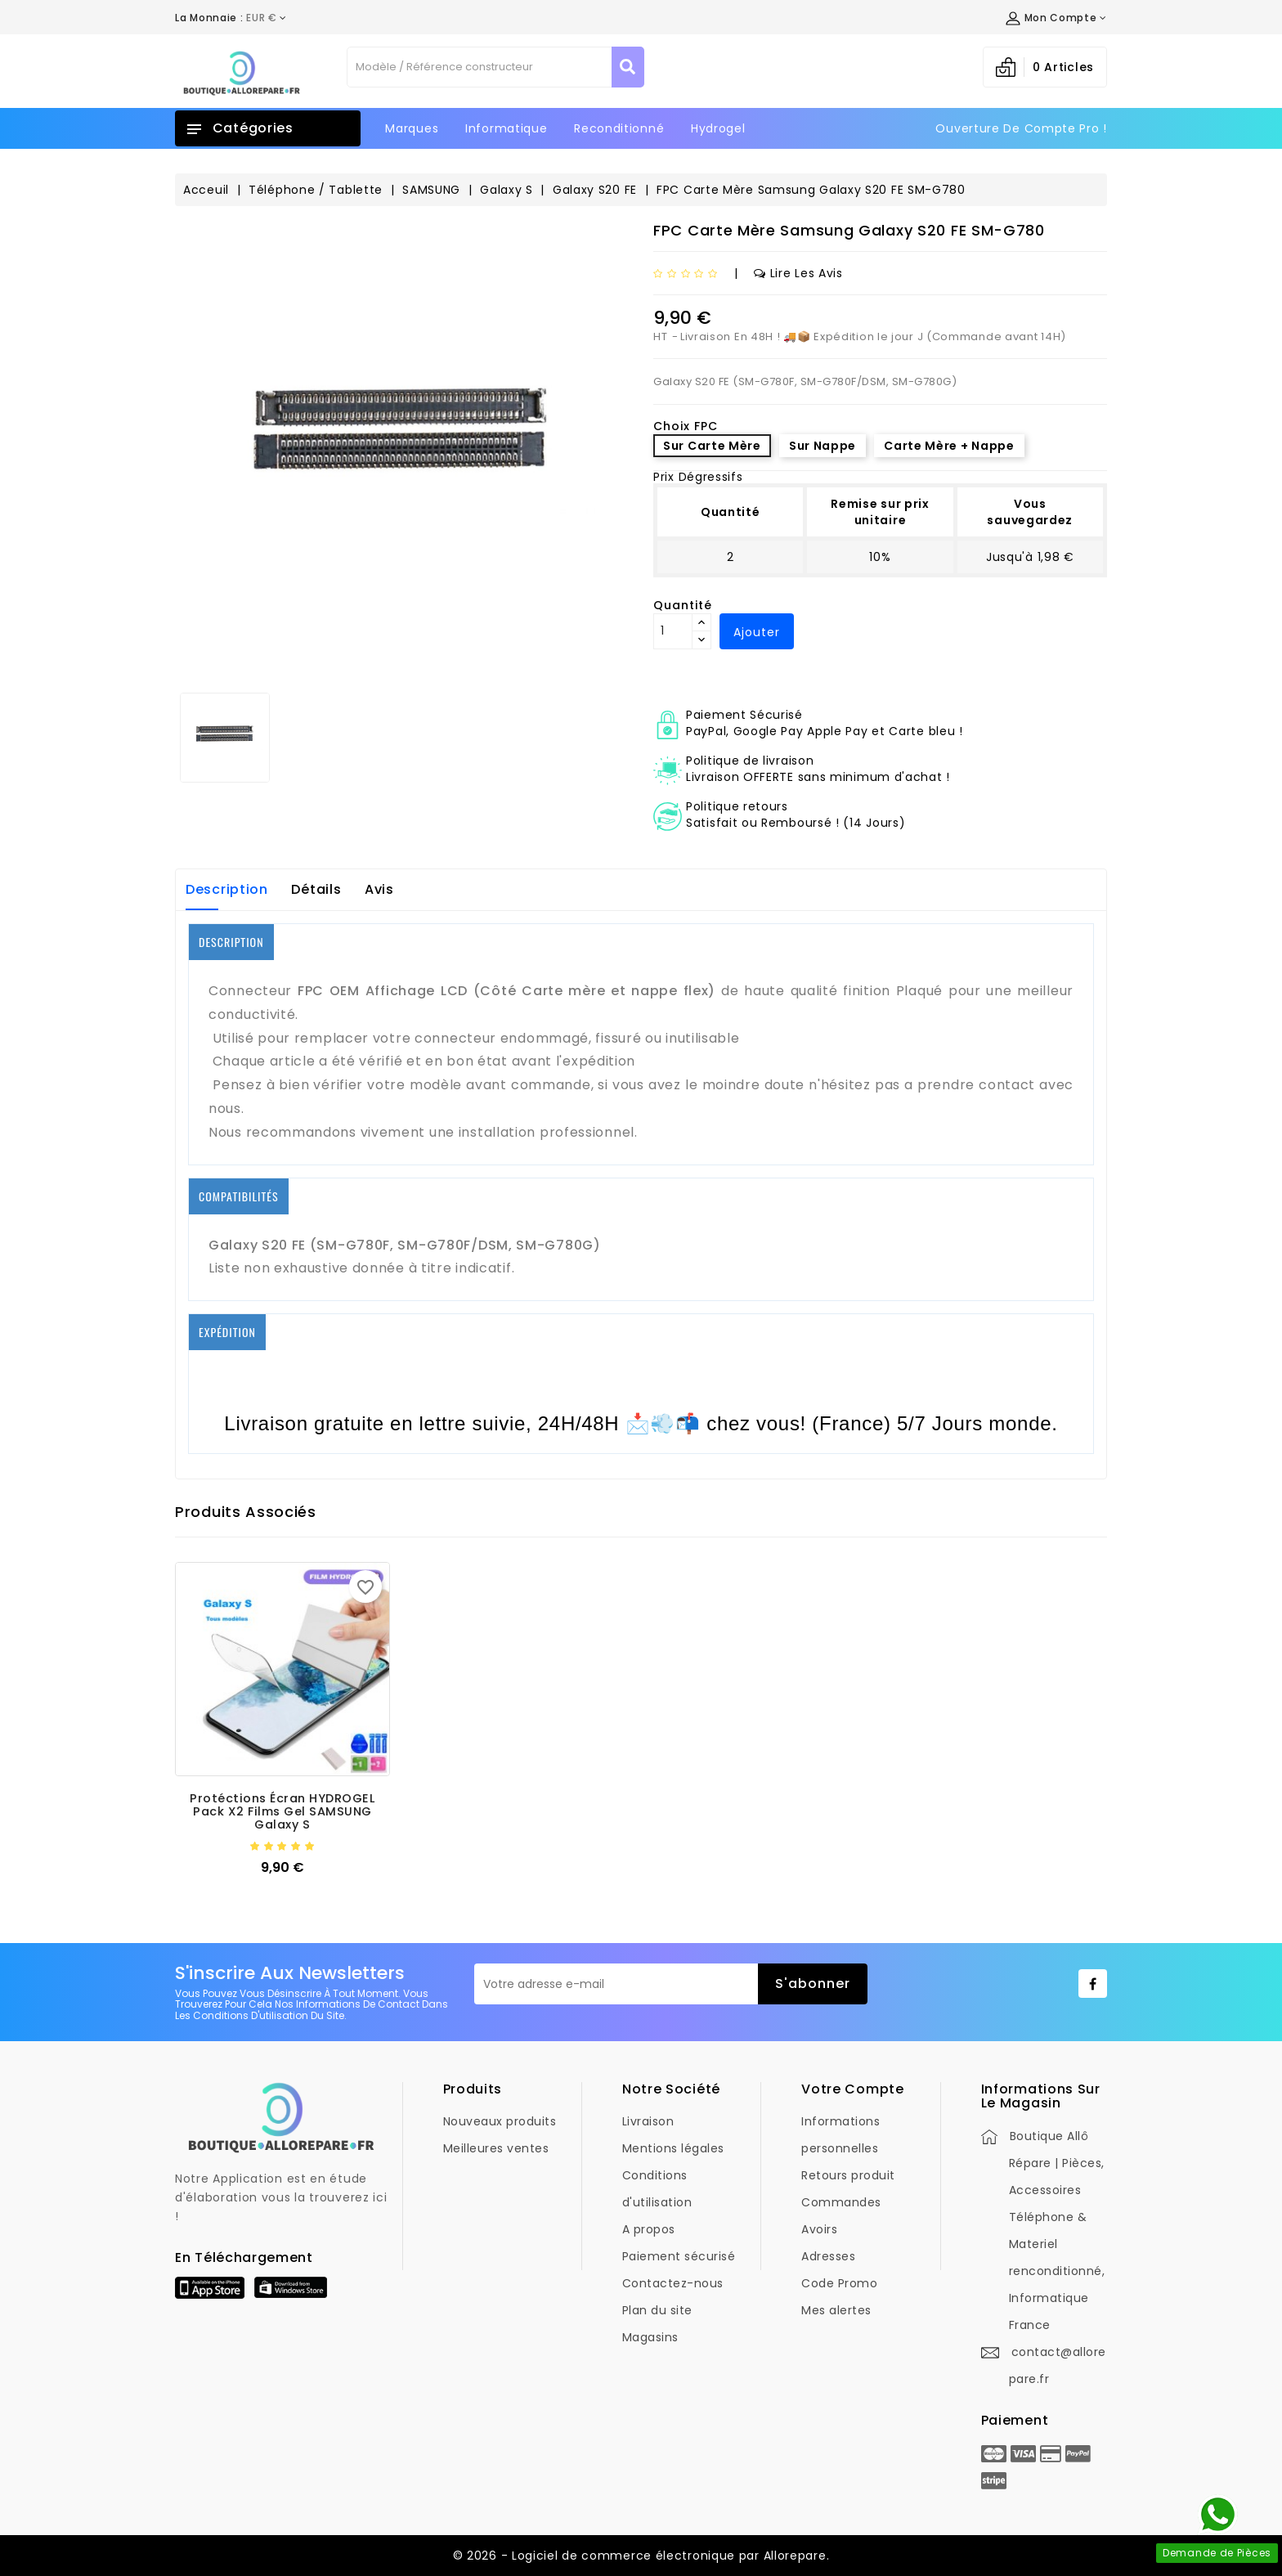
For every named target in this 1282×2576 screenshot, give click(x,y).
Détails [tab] (316, 889)
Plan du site (657, 2310)
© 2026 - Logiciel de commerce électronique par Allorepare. (641, 2555)
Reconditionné (619, 128)
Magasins (650, 2337)
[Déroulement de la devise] (231, 18)
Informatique (506, 128)
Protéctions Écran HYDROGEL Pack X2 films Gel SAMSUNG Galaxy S (282, 1811)
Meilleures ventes (496, 2148)
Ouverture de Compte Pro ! (1021, 128)
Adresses (828, 2256)
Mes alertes (836, 2310)
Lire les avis (798, 273)
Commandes (841, 2202)
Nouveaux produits (500, 2121)
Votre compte (852, 2089)
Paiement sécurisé (679, 2256)
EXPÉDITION (227, 1331)
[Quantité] (673, 631)
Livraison (648, 2121)
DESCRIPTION (231, 941)
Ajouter (756, 632)
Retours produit (848, 2175)
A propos (648, 2229)
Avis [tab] (379, 889)
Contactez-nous (673, 2283)
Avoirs (819, 2229)
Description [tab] (227, 889)
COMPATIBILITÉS (239, 1196)
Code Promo (839, 2283)
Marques (411, 128)
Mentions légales (673, 2148)
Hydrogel (718, 128)
